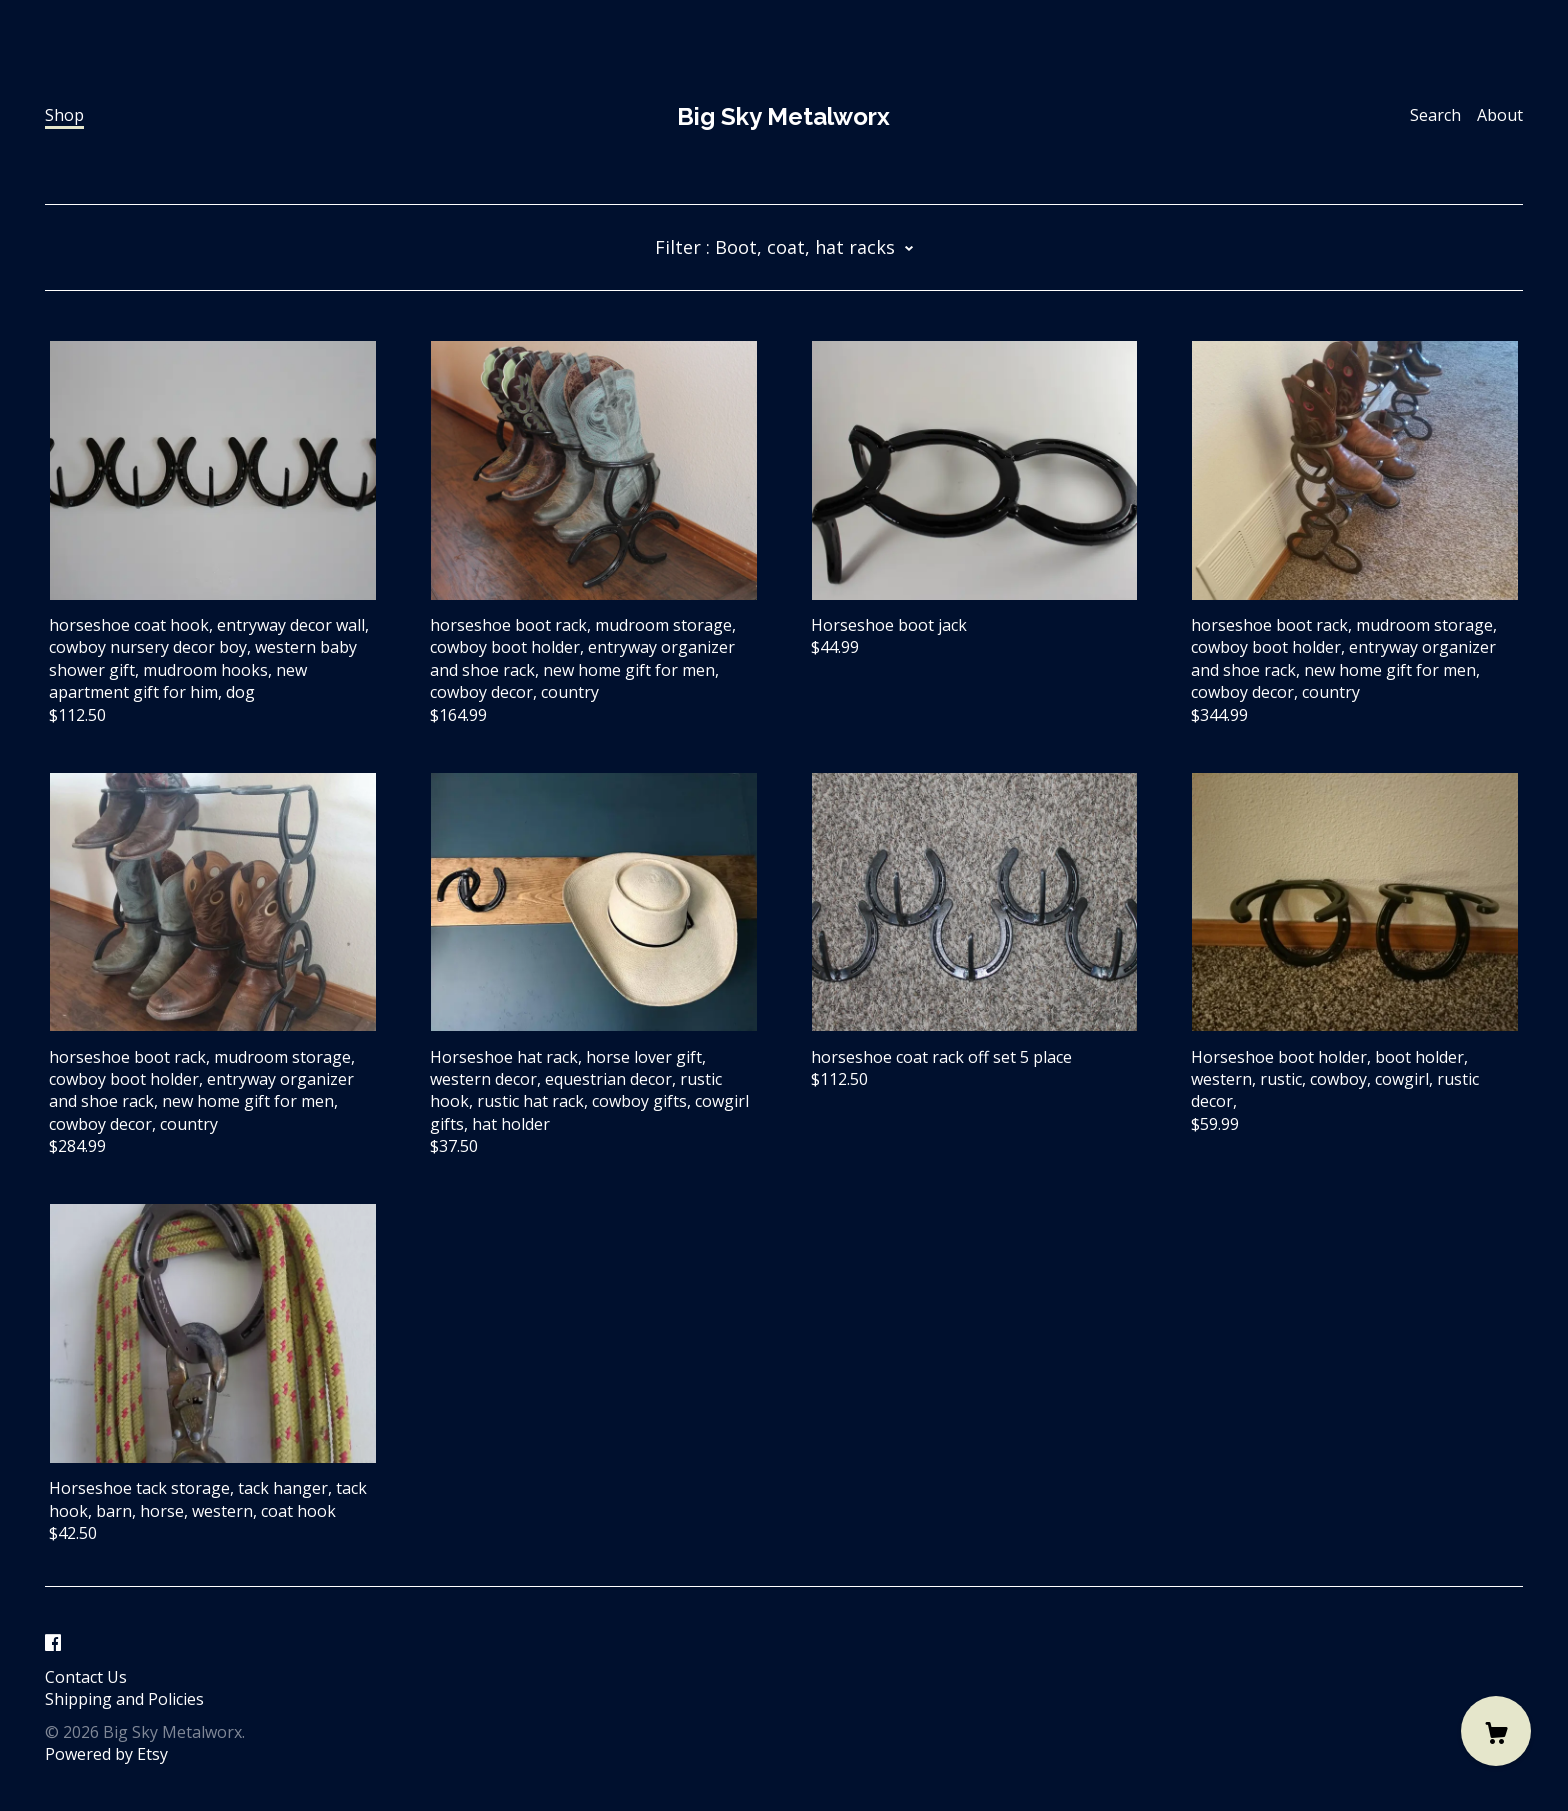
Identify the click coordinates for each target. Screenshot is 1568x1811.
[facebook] (53, 1643)
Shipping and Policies (124, 1699)
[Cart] (1496, 1731)
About (1500, 115)
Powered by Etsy (106, 1754)
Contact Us (86, 1677)
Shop (64, 115)
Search (1435, 115)
